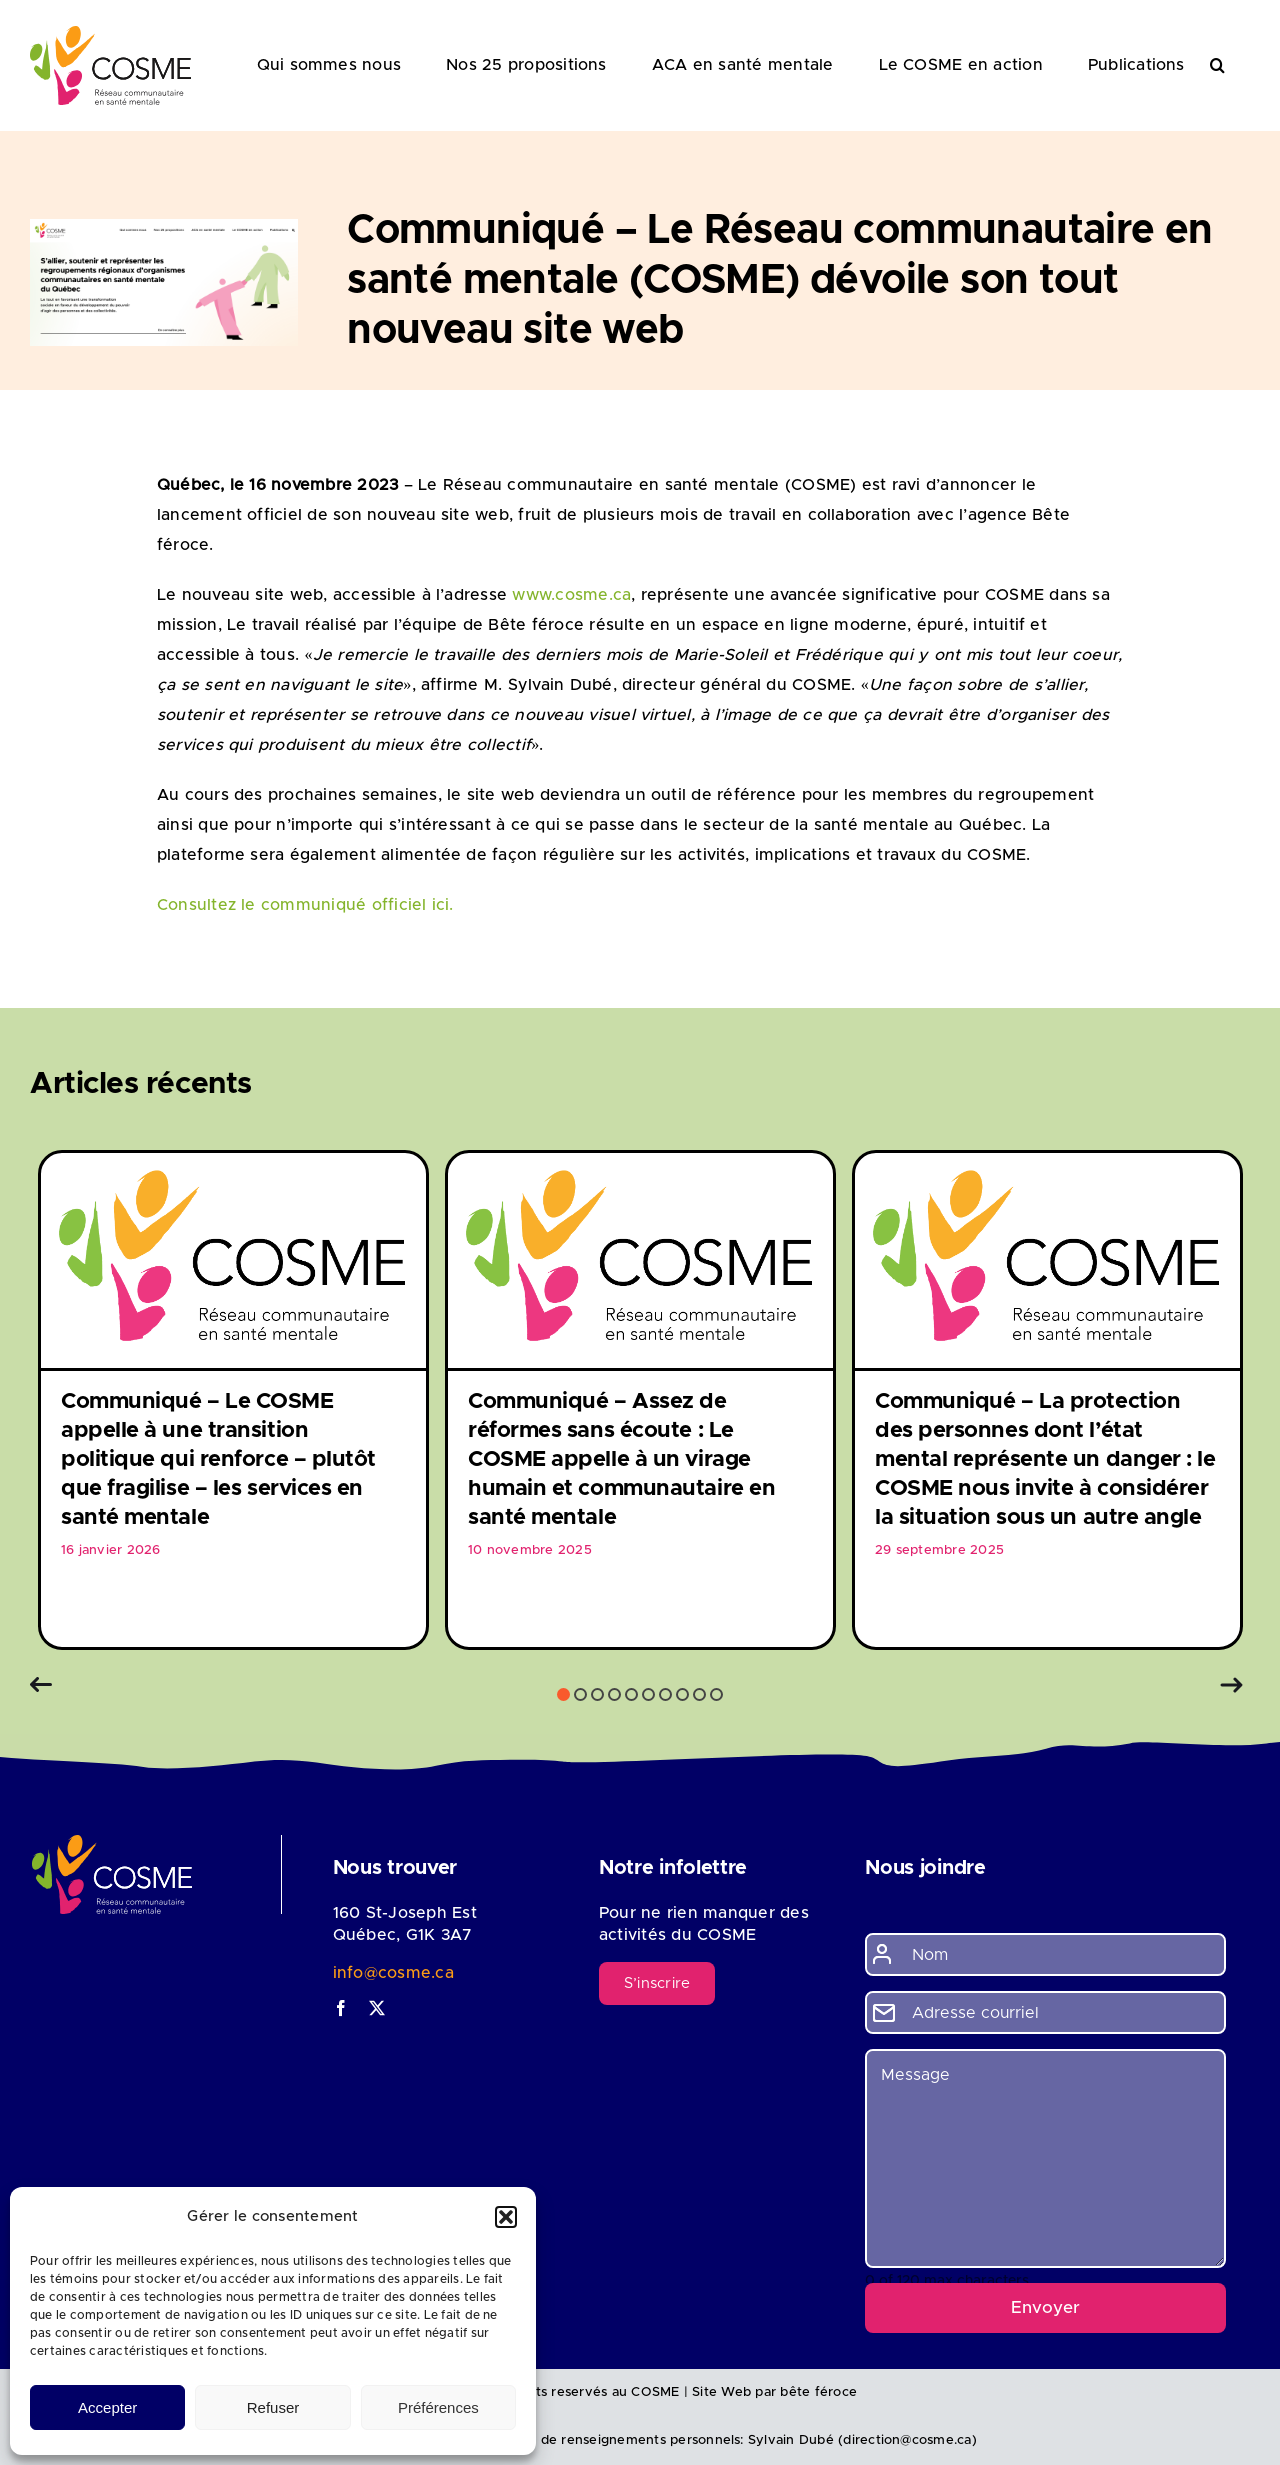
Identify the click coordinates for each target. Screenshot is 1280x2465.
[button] (506, 2217)
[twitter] (377, 2008)
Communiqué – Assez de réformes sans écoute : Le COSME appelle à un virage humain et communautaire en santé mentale (621, 1460)
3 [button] (597, 1694)
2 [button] (580, 1694)
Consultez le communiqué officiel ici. (305, 905)
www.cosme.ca (571, 595)
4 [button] (614, 1694)
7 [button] (665, 1694)
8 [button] (682, 1694)
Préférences (438, 2407)
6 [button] (648, 1694)
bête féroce (818, 2392)
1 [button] (563, 1694)
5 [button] (631, 1694)
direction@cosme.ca (907, 2440)
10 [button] (716, 1694)
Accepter (107, 2407)
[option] (233, 1400)
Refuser (273, 2407)
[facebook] (341, 2008)
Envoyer (1045, 2307)
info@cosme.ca (393, 1973)
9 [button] (699, 1694)
